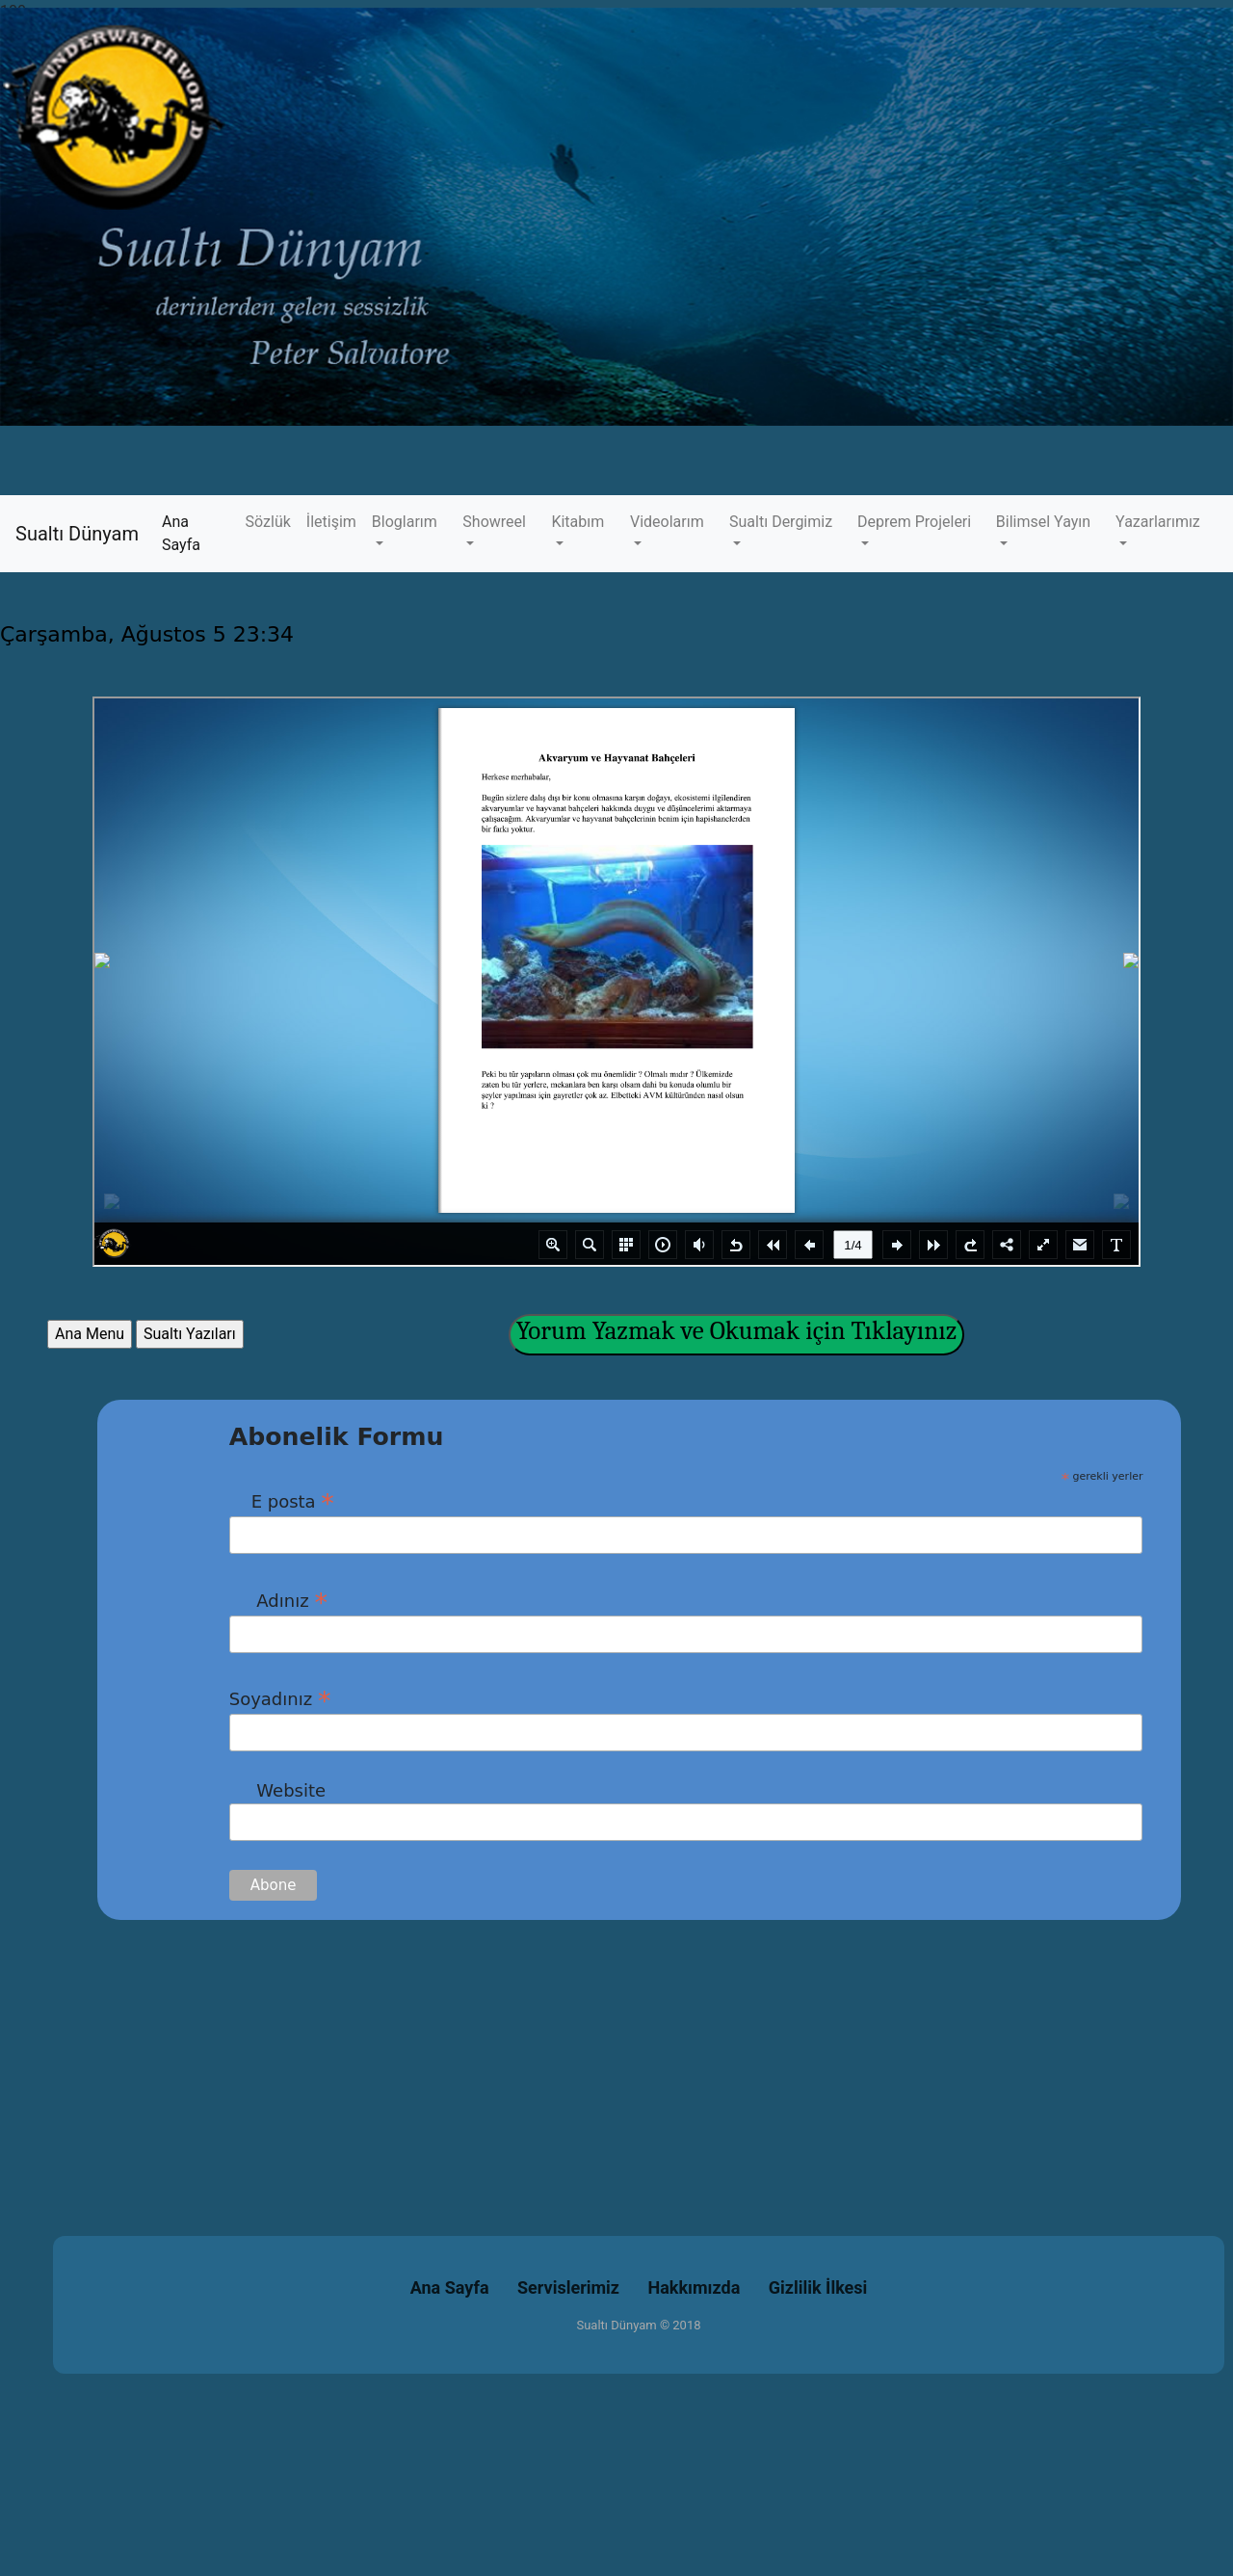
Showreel (494, 522)
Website (277, 1790)
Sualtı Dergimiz (780, 522)
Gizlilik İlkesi (818, 2287)
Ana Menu (89, 1334)
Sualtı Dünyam (77, 533)
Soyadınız (280, 1698)
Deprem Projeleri (914, 522)
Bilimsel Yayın (1043, 522)
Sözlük (268, 522)
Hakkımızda (694, 2287)
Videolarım (667, 522)
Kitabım (577, 522)
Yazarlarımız (1157, 522)
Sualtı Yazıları (190, 1334)
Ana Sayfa (200, 533)
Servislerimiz (568, 2287)
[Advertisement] (578, 2055)
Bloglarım (404, 522)
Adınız (278, 1600)
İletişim (331, 522)
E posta (281, 1500)
